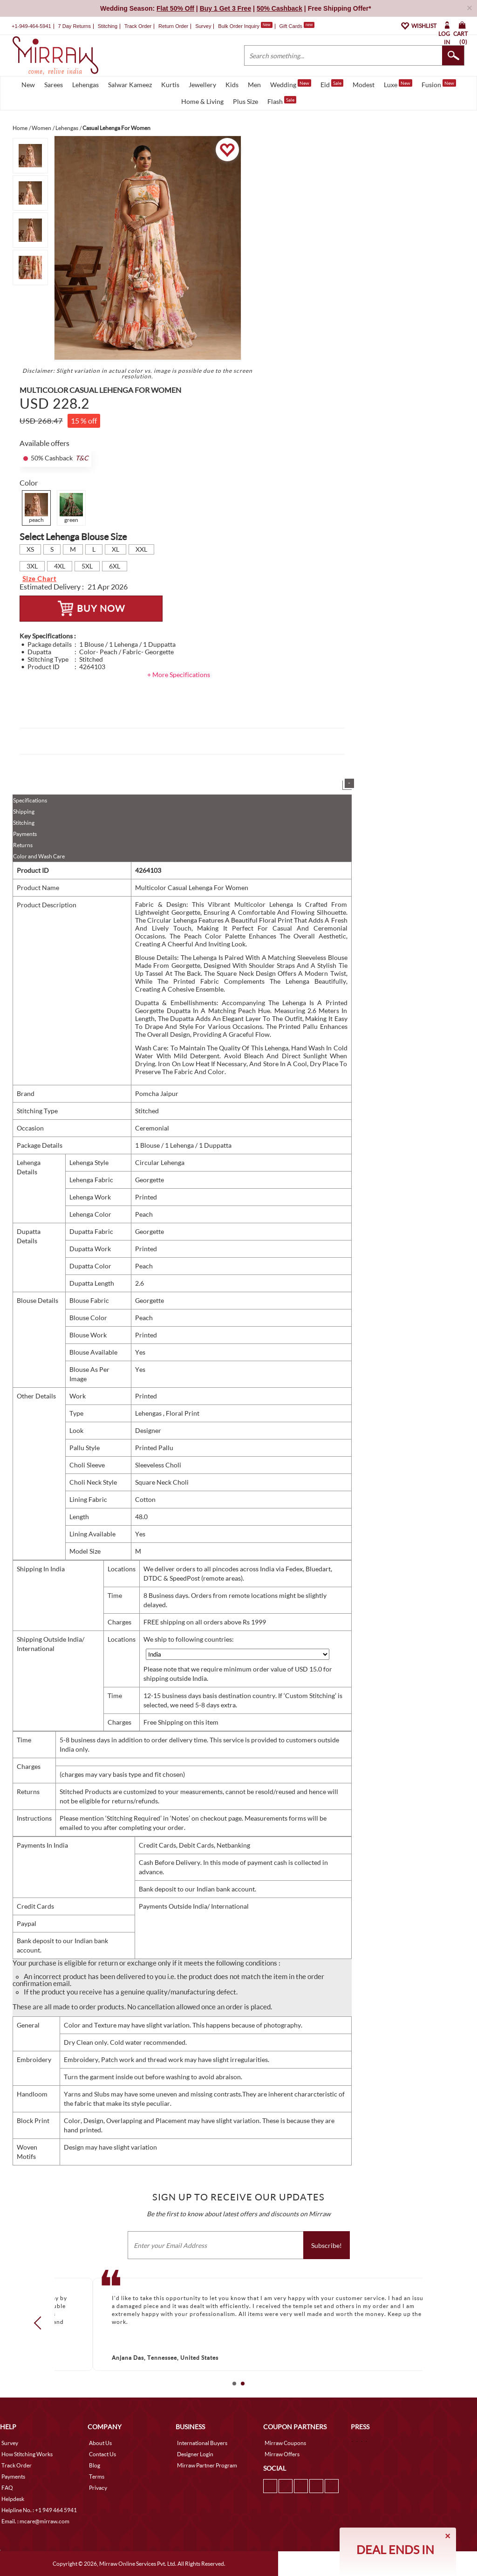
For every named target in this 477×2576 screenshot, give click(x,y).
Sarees (53, 85)
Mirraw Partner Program (207, 2465)
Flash (281, 100)
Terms (96, 2476)
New (28, 85)
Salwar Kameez (130, 85)
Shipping (23, 811)
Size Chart (39, 578)
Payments (25, 833)
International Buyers (202, 2442)
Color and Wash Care (39, 856)
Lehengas (85, 85)
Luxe (398, 84)
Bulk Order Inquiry (238, 26)
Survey (203, 26)
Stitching (23, 822)
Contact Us (102, 2454)
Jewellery (202, 85)
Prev (40, 2322)
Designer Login (195, 2454)
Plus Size (245, 101)
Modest (364, 85)
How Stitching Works (27, 2454)
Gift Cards (296, 26)
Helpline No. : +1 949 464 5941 (39, 2510)
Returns (23, 845)
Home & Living (202, 101)
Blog (94, 2465)
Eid (331, 84)
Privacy (98, 2487)
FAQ (7, 2487)
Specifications (30, 800)
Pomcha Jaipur (156, 1093)
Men (254, 85)
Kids (231, 85)
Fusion (439, 84)
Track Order (137, 26)
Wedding (290, 84)
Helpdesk (12, 2498)
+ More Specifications (178, 674)
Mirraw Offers (282, 2454)
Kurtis (170, 85)
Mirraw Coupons (285, 2442)
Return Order (173, 26)
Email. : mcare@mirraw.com (35, 2521)
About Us (100, 2442)
